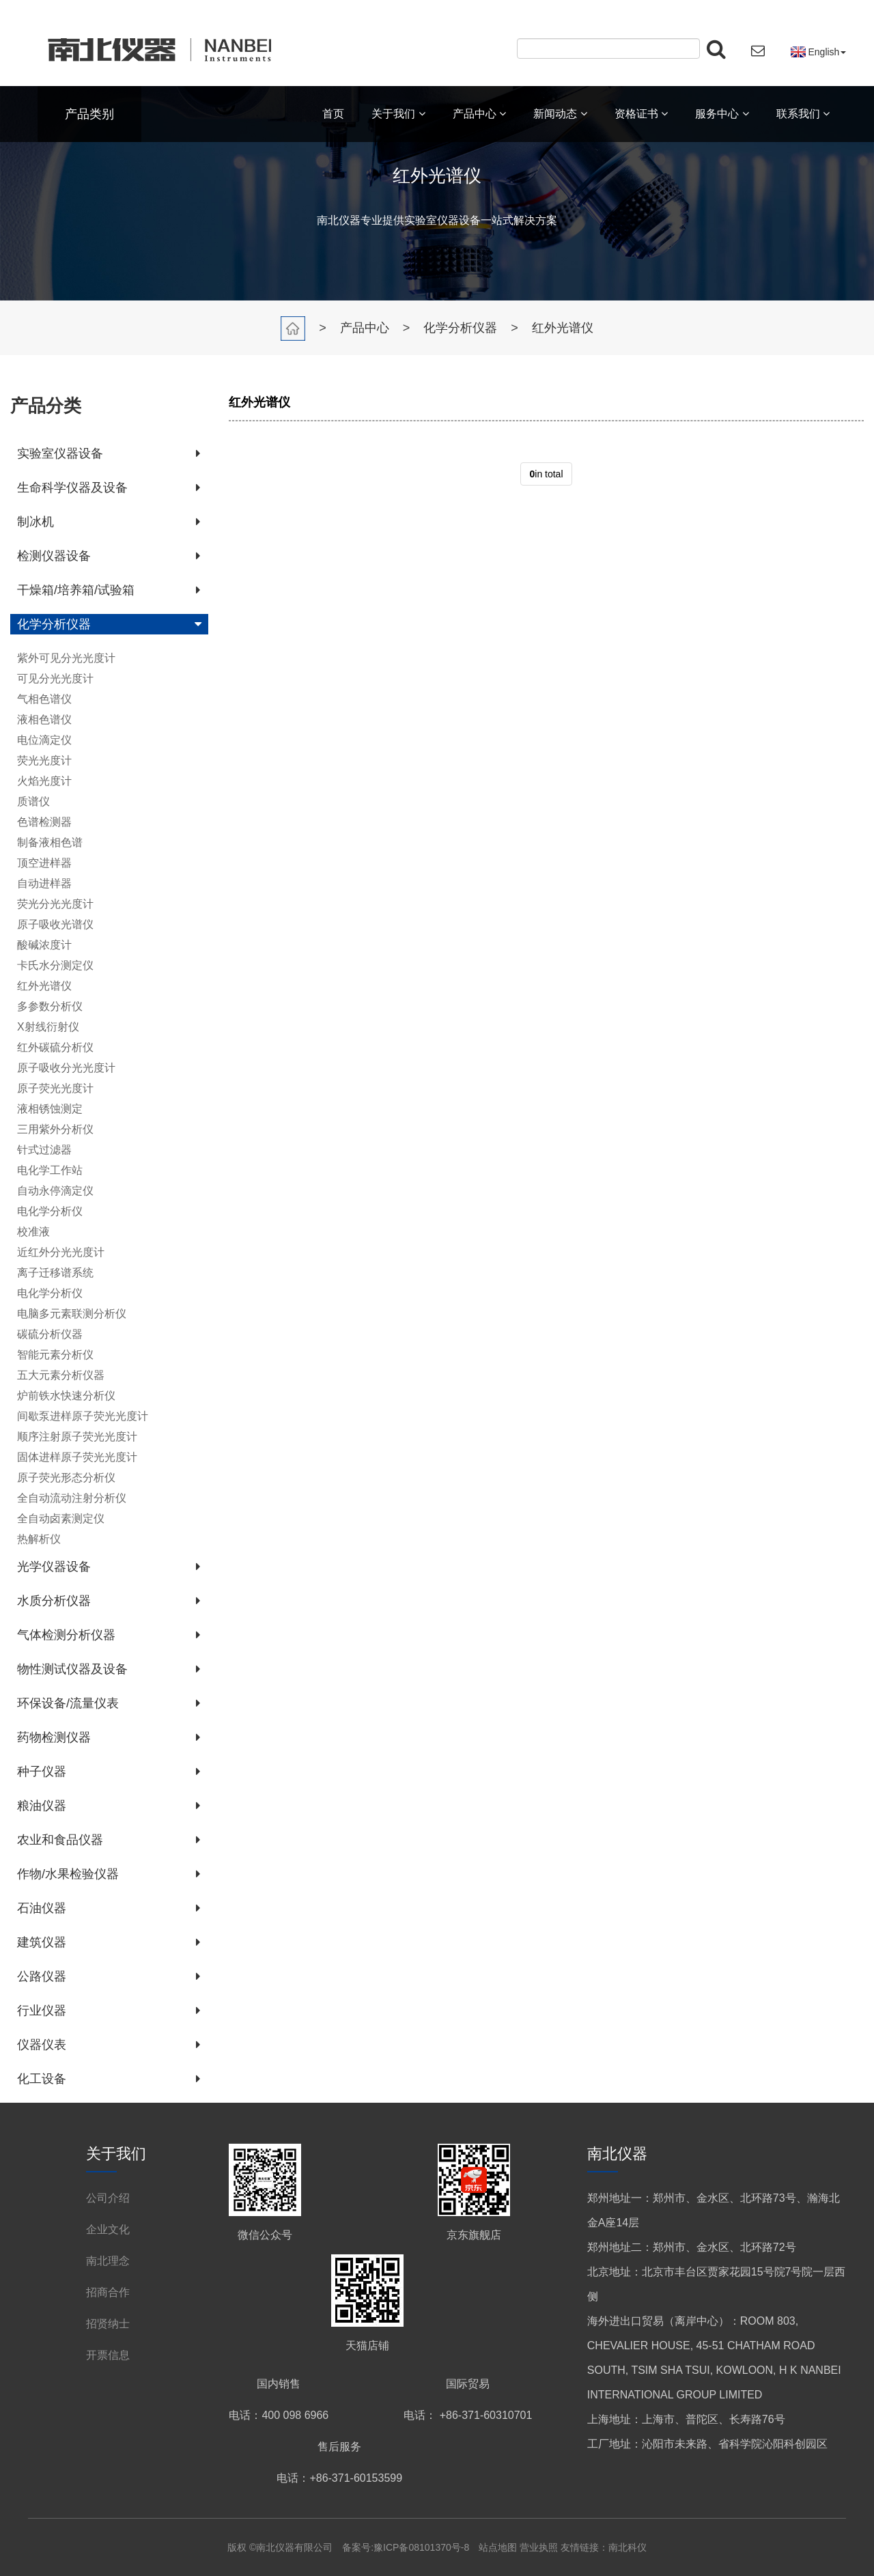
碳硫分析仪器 (50, 1334)
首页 (333, 114)
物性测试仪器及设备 (72, 1669)
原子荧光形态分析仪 (66, 1477)
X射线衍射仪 (48, 1027)
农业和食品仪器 (60, 1840)
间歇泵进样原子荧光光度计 (82, 1416)
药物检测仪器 (54, 1737)
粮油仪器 (41, 1805)
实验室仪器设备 (60, 453)
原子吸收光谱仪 (55, 924)
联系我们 (803, 114)
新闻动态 (560, 114)
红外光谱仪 (562, 328)
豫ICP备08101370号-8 (421, 2547)
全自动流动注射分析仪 (71, 1498)
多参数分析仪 (50, 1006)
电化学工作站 (50, 1170)
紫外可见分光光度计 (66, 658)
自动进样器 (44, 883)
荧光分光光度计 (55, 904)
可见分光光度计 (55, 678)
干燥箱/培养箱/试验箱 (76, 590)
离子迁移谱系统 (55, 1272)
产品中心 (479, 114)
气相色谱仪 (44, 699)
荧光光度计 (44, 760)
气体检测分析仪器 (66, 1635)
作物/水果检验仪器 (68, 1874)
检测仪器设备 (54, 556)
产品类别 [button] (89, 114)
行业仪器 (41, 2010)
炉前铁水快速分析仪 (66, 1395)
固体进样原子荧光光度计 (77, 1457)
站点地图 (499, 2547)
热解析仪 (39, 1539)
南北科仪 (627, 2547)
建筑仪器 (41, 1942)
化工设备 (41, 2079)
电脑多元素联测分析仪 (71, 1313)
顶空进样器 (44, 863)
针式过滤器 (44, 1150)
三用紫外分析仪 (55, 1129)
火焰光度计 (44, 781)
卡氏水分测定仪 (55, 965)
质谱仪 (33, 801)
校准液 (33, 1231)
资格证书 (641, 114)
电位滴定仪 (44, 740)
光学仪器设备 (54, 1566)
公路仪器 (41, 1976)
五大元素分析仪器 (60, 1375)
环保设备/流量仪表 (68, 1703)
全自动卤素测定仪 (60, 1518)
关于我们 (398, 114)
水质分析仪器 (54, 1601)
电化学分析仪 (50, 1211)
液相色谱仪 (44, 719)
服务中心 (721, 114)
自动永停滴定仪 (55, 1190)
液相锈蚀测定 (50, 1109)
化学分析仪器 (460, 328)
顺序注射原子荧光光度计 (77, 1436)
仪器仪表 (41, 2045)
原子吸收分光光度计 (66, 1068)
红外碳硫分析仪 (55, 1047)
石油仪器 (41, 1908)
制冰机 (35, 522)
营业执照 (539, 2547)
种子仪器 (41, 1771)
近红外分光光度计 (60, 1252)
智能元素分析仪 (55, 1354)
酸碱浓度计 (44, 945)
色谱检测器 (44, 822)
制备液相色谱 (50, 842)
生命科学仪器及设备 (72, 487)
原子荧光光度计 (55, 1088)
